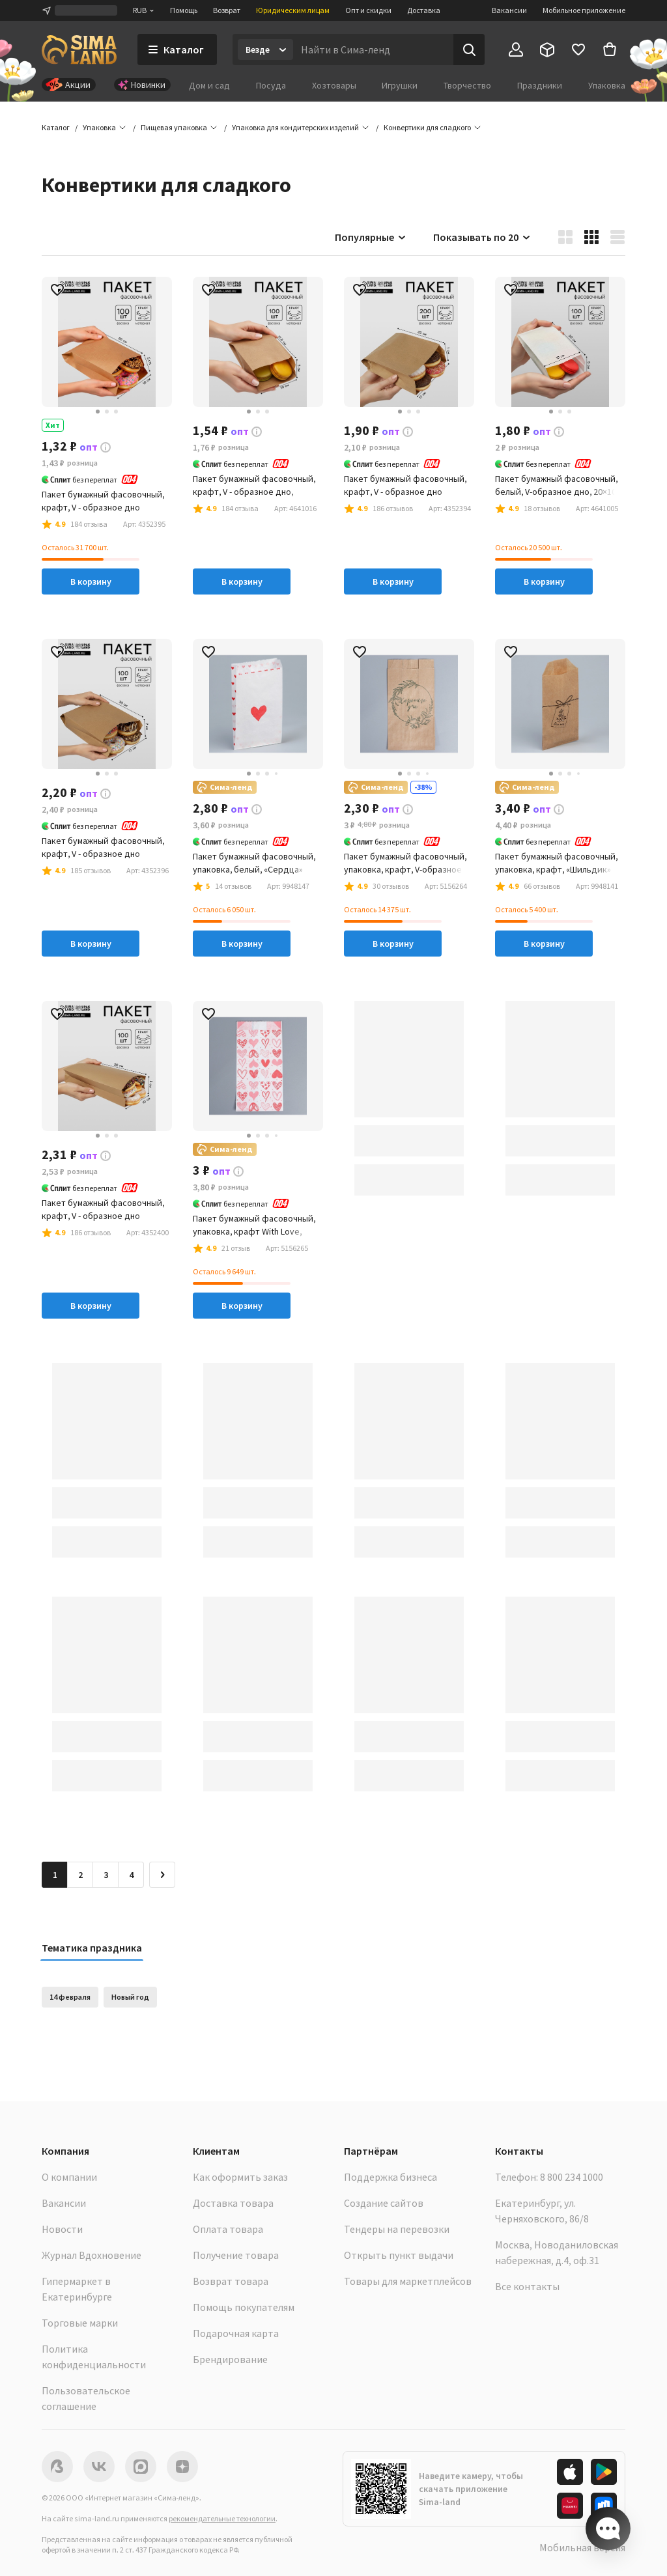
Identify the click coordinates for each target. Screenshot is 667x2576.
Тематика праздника (92, 1947)
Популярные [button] (371, 237)
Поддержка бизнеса (390, 2176)
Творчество (467, 85)
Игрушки (400, 85)
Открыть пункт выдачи (398, 2254)
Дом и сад (209, 85)
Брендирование (230, 2359)
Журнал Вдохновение (91, 2254)
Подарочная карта (236, 2333)
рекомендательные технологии (222, 2518)
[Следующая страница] (162, 1875)
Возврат (226, 10)
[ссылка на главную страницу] (79, 49)
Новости (62, 2228)
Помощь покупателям (243, 2307)
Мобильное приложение (584, 10)
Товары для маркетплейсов (408, 2281)
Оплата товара (228, 2228)
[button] (427, 127)
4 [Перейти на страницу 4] (131, 1875)
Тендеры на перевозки (396, 2228)
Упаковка (606, 85)
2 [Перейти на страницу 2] (80, 1875)
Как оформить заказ (240, 2176)
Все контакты (527, 2286)
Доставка (423, 10)
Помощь (183, 10)
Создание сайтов (383, 2202)
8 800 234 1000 (571, 2176)
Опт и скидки (368, 10)
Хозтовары (334, 85)
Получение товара (236, 2254)
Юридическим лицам (293, 10)
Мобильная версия (582, 2547)
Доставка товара (233, 2202)
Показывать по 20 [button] (482, 237)
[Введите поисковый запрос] (373, 49)
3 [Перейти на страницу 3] (106, 1875)
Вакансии (509, 10)
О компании (69, 2176)
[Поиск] (469, 49)
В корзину (90, 581)
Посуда (271, 85)
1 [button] (55, 1875)
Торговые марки (80, 2322)
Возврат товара (230, 2281)
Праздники (539, 85)
